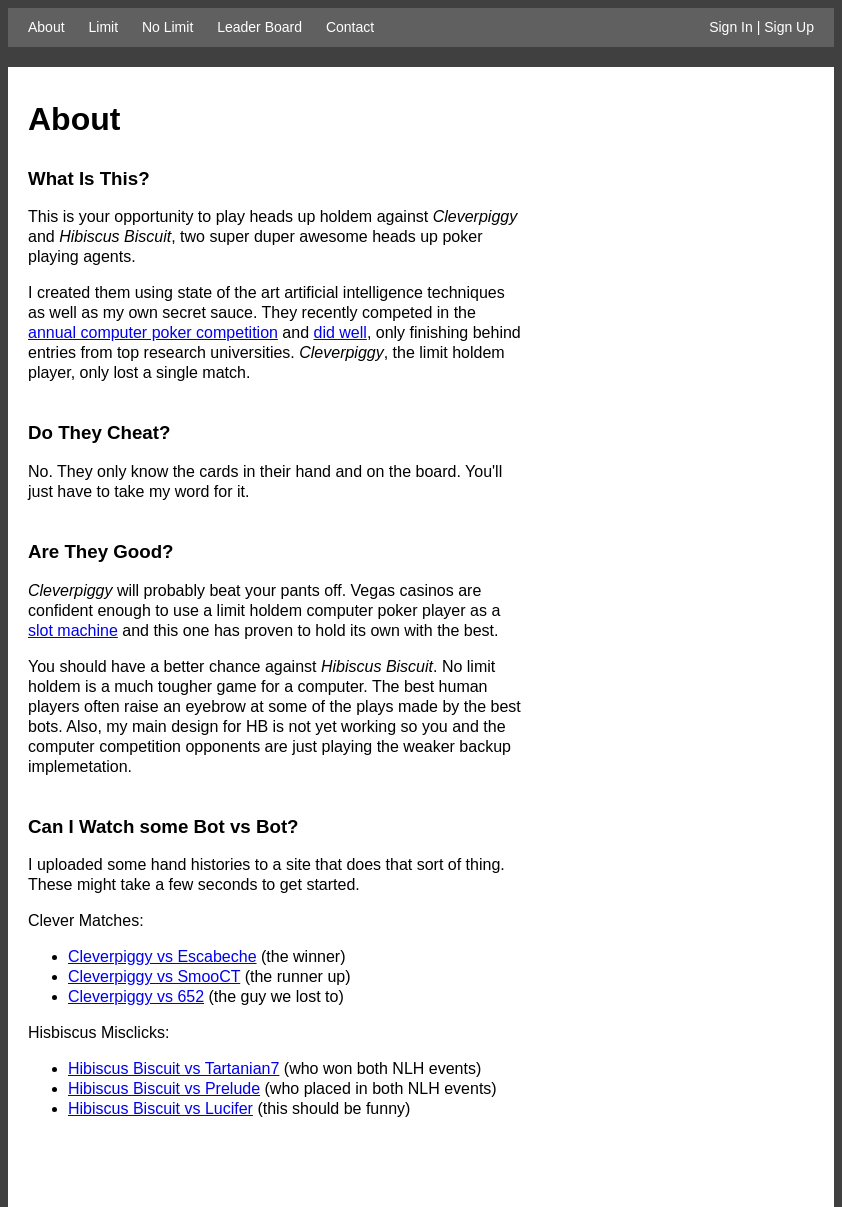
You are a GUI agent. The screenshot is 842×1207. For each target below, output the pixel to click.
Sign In (731, 27)
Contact (350, 27)
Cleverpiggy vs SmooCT (154, 976)
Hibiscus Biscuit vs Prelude (164, 1088)
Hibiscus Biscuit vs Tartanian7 (173, 1068)
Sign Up (789, 27)
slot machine (73, 630)
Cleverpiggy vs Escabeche (162, 956)
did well (340, 332)
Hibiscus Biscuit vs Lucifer (160, 1108)
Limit (103, 27)
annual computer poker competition (153, 332)
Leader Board (259, 27)
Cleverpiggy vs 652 (136, 996)
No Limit (167, 27)
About (46, 27)
